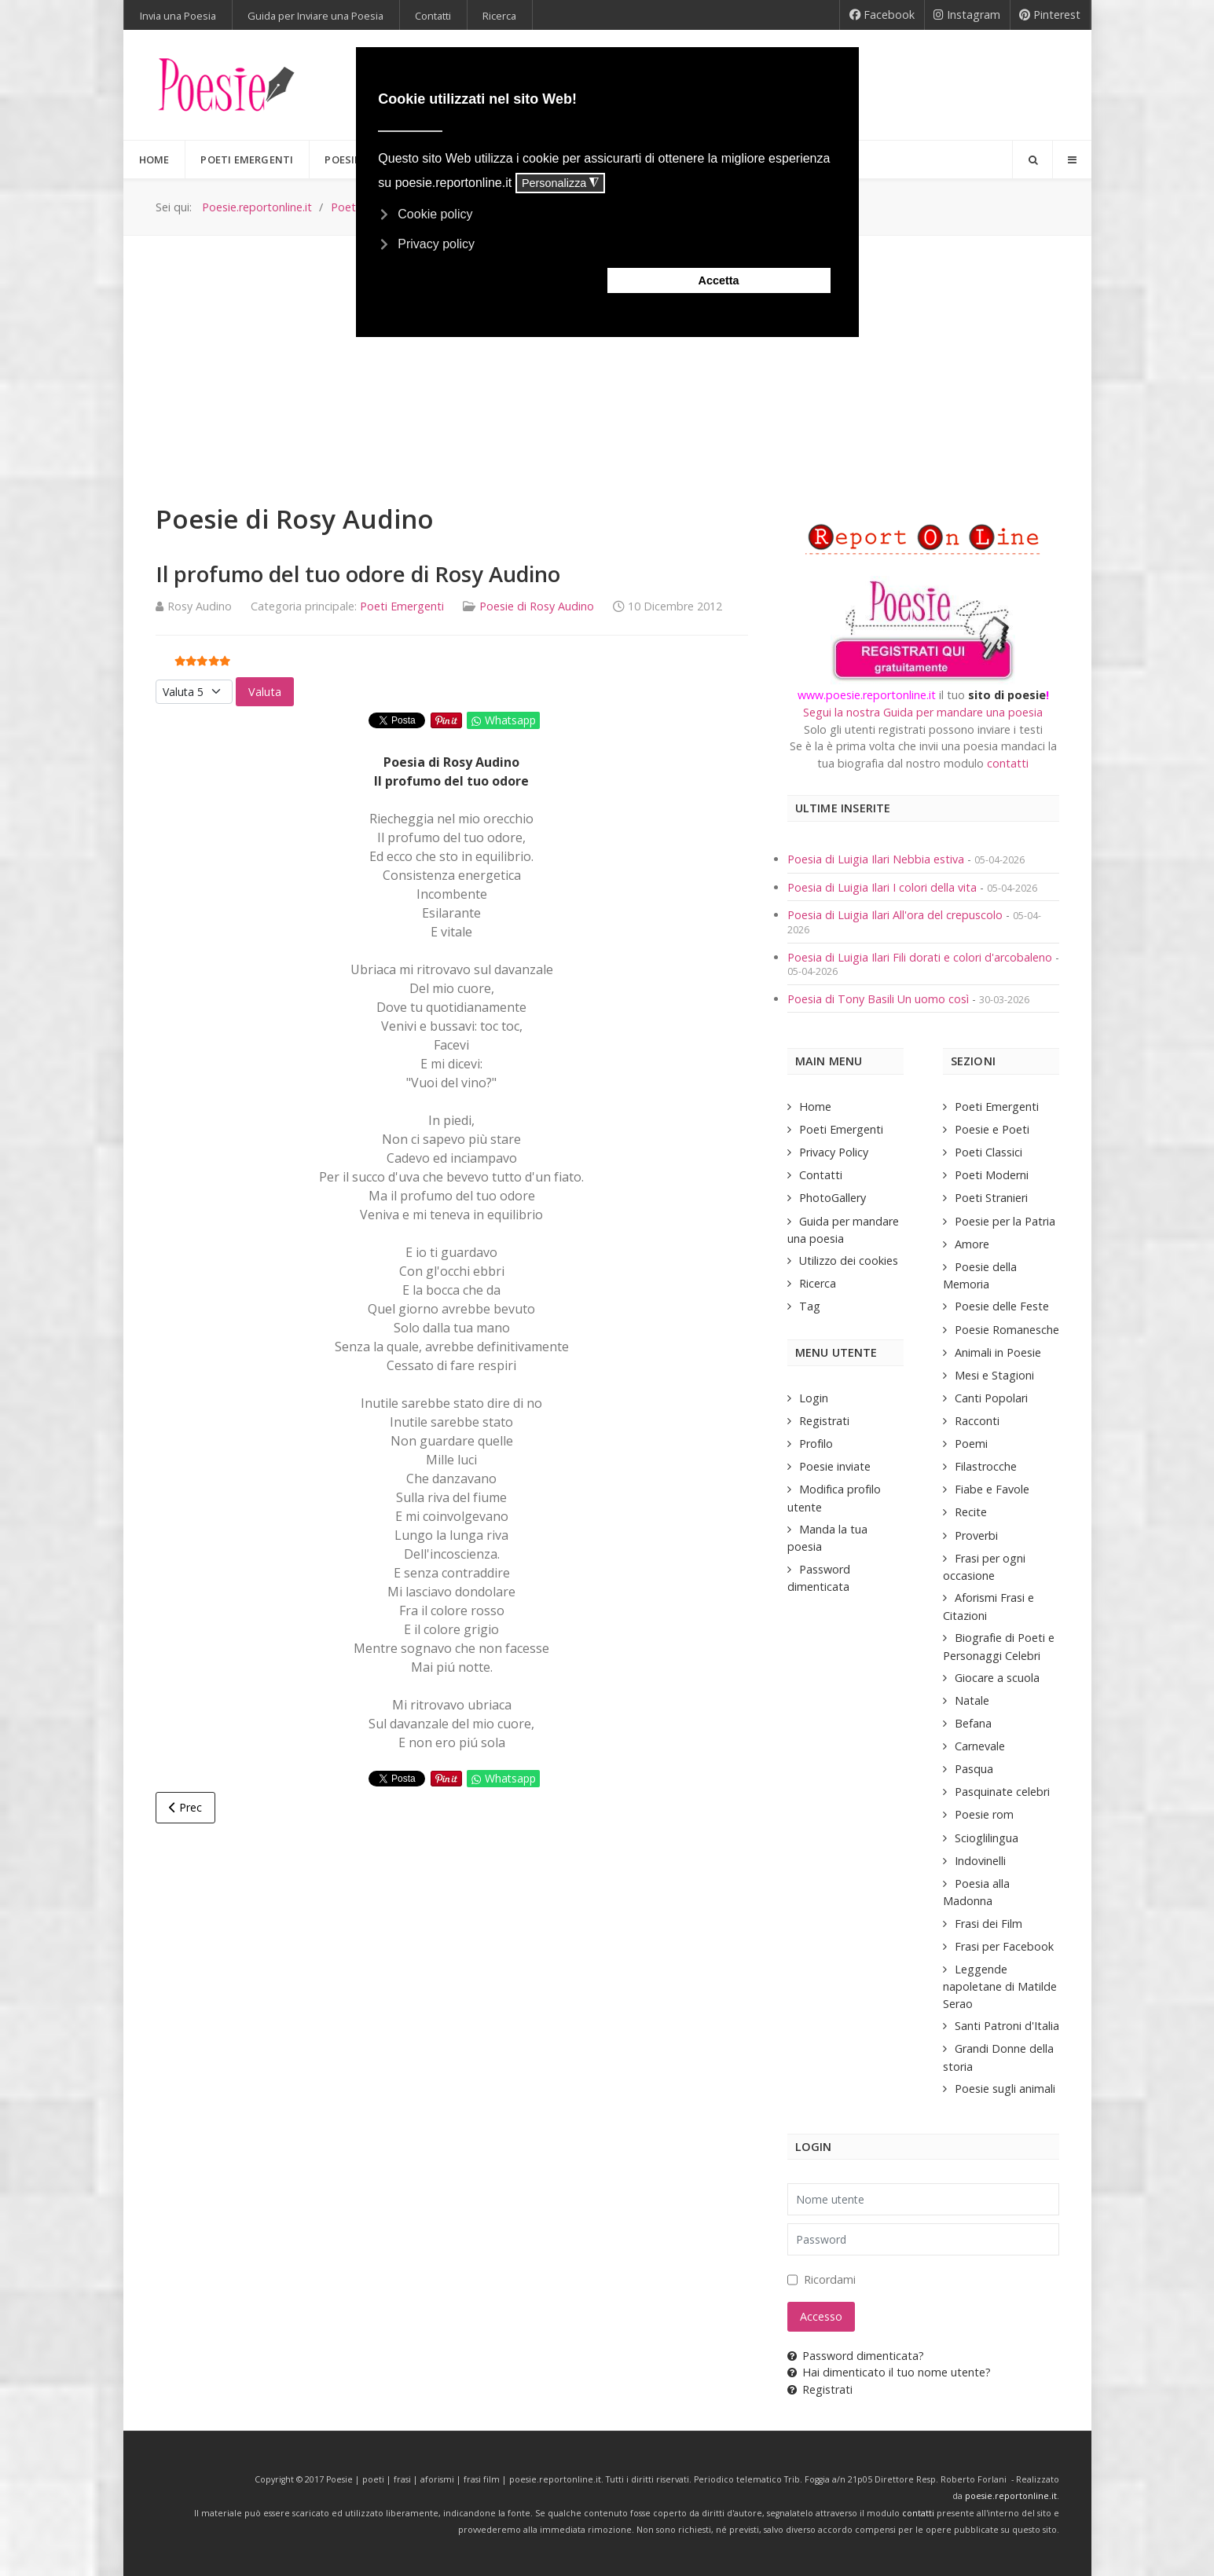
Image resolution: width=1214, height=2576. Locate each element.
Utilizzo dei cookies (848, 1260)
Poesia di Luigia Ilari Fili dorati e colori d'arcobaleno (921, 957)
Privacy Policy (833, 1152)
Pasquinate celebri (1002, 1791)
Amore (972, 1244)
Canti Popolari (991, 1398)
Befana (973, 1723)
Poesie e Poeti (992, 1129)
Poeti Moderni (992, 1174)
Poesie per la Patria (1005, 1221)
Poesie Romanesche (1007, 1329)
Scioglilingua (986, 1837)
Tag (809, 1306)
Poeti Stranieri (991, 1197)
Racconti (977, 1420)
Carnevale (980, 1746)
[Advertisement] (607, 354)
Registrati (824, 1420)
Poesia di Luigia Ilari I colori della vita (883, 887)
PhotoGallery (832, 1197)
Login (813, 1398)
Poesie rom (984, 1814)
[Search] (1032, 159)
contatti (1008, 763)
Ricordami (830, 2279)
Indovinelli (980, 1860)
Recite (971, 1511)
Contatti (820, 1174)
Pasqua (974, 1768)
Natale (972, 1700)
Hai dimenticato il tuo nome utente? (889, 2372)
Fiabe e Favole (992, 1489)
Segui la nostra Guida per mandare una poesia (923, 712)
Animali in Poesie (998, 1352)
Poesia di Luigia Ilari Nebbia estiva (877, 859)
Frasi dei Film (988, 1923)
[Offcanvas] (1071, 159)
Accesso (821, 2316)
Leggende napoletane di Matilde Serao (1000, 1986)
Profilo (816, 1443)
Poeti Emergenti (402, 606)
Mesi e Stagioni (994, 1375)
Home (815, 1106)
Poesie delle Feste (1002, 1306)
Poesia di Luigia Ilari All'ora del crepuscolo (896, 914)
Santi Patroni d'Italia (1007, 2025)
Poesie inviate (835, 1466)
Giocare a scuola (997, 1677)
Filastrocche (986, 1466)
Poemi (971, 1443)
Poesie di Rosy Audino (536, 606)
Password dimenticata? (855, 2355)
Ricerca (817, 1283)
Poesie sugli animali (1005, 2088)
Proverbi (976, 1535)
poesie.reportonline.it (1011, 2495)
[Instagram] (967, 15)
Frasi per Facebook (1004, 1946)
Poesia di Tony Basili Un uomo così (878, 998)
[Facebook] (882, 15)
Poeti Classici (988, 1152)
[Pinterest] (1050, 15)
